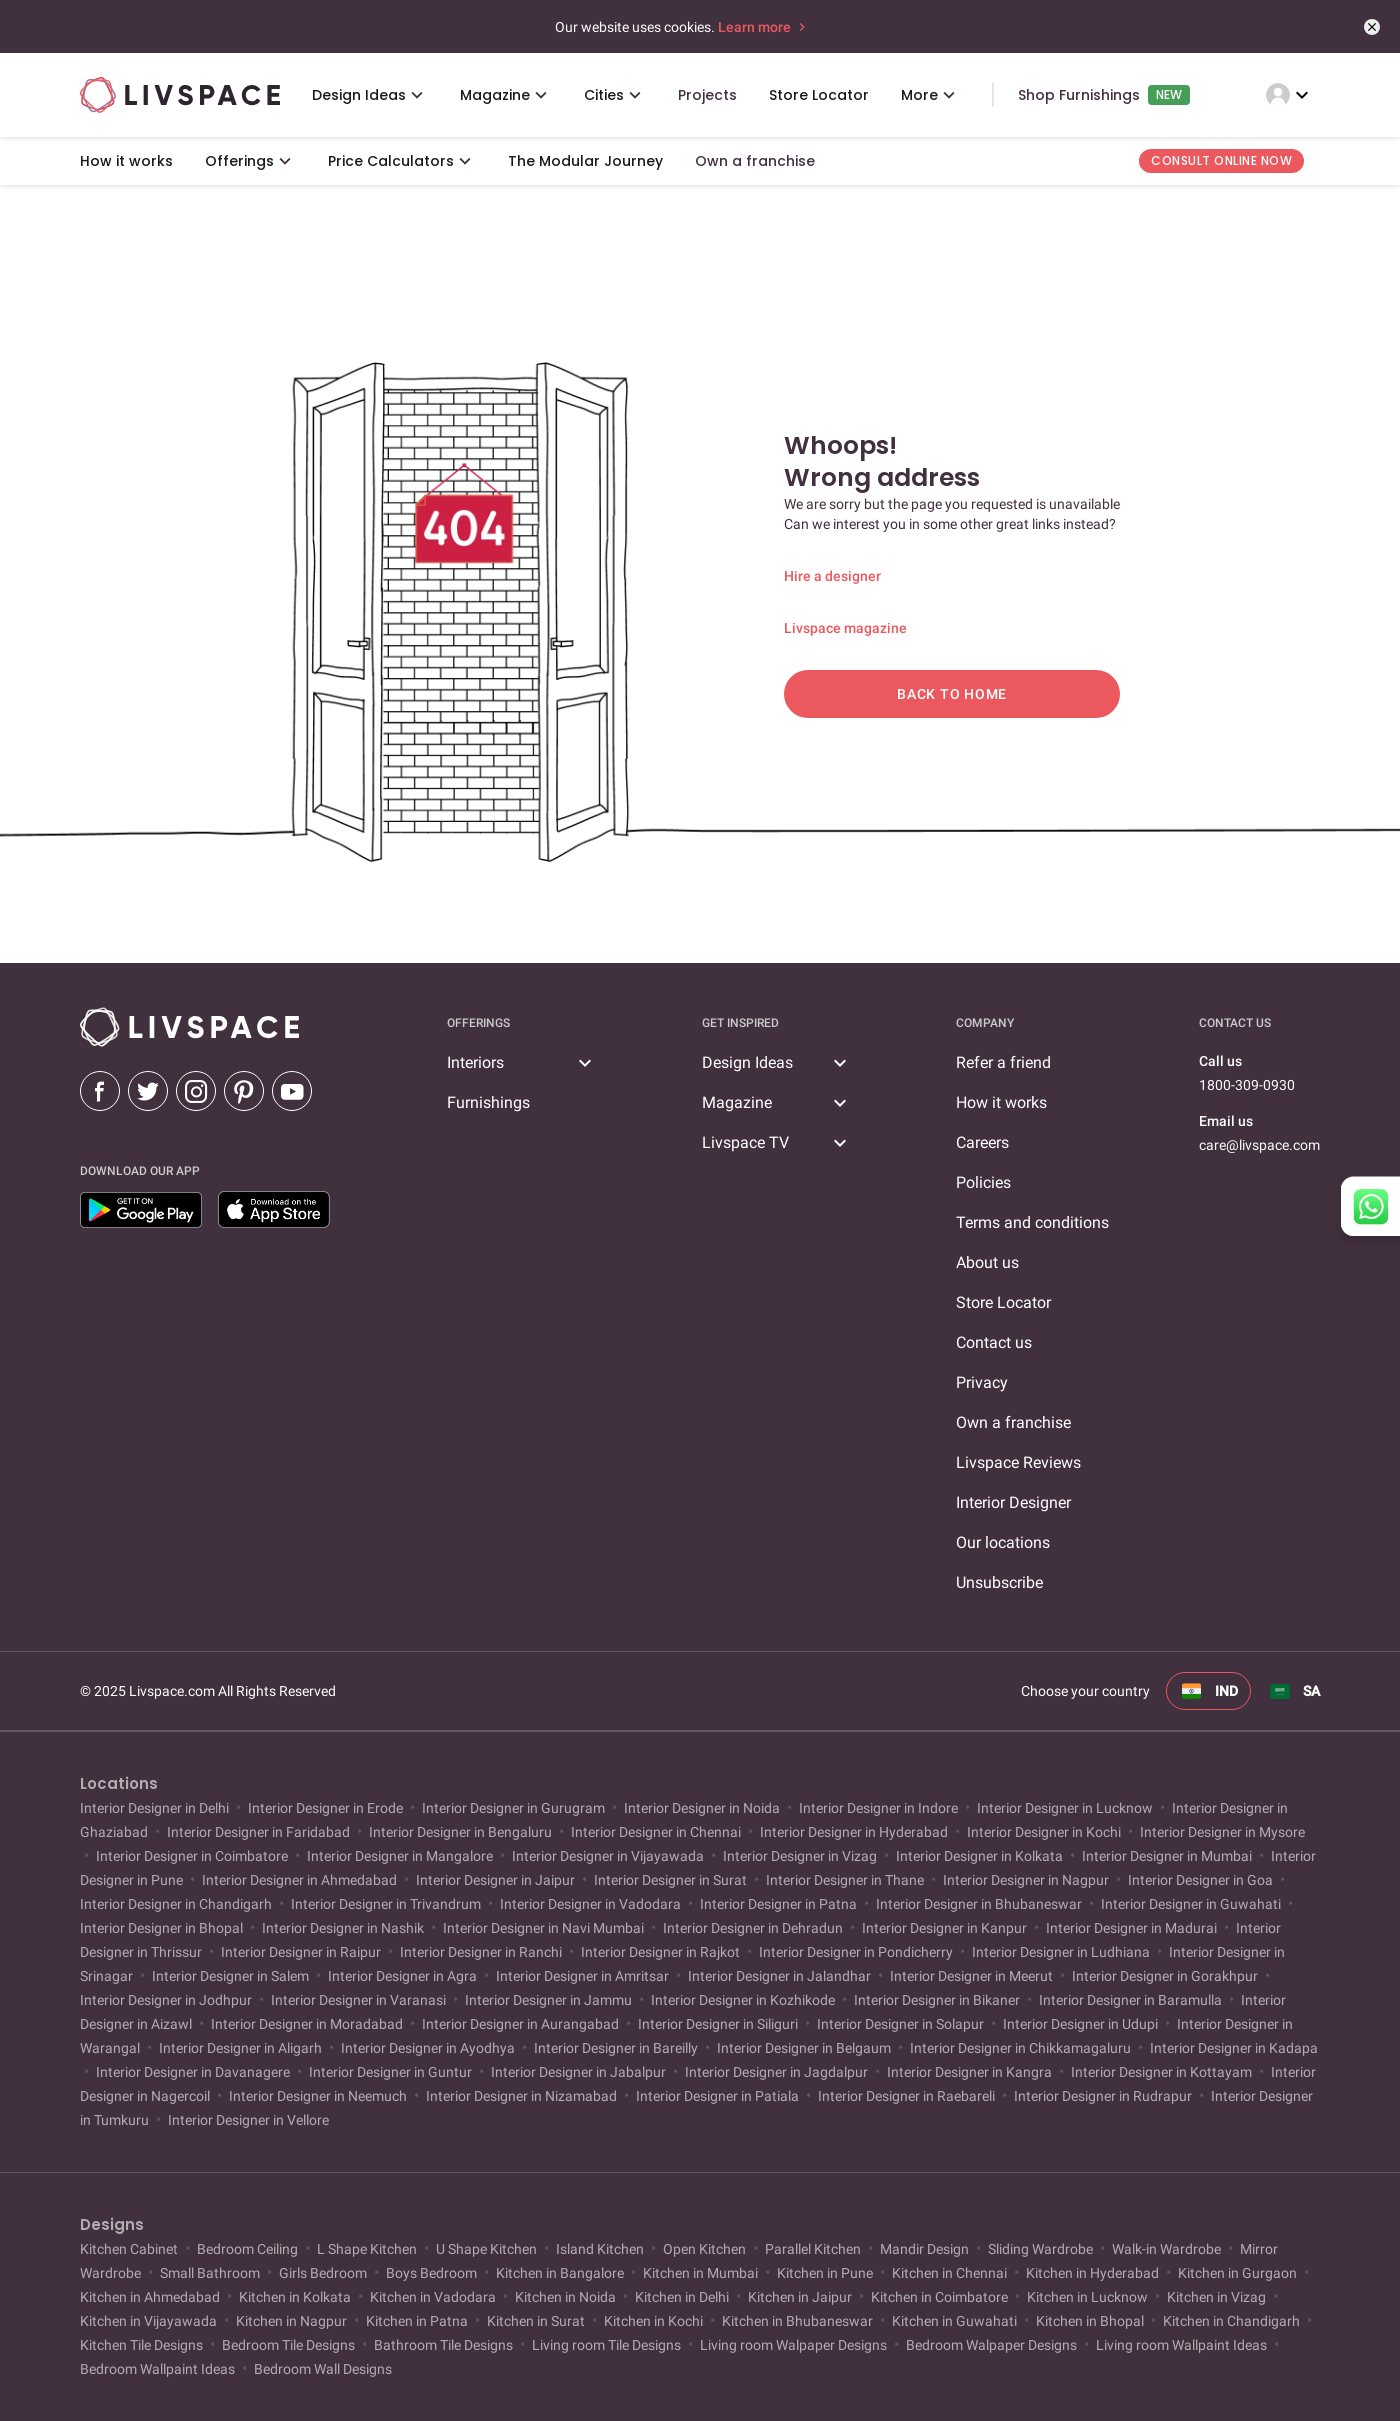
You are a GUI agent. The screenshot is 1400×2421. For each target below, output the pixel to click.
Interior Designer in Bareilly (616, 2048)
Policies (983, 1182)
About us (987, 1262)
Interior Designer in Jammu (548, 2000)
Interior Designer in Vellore (247, 2120)
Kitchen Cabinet (130, 2249)
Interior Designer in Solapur (900, 2024)
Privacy (982, 1382)
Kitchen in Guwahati (954, 2321)
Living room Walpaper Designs (793, 2345)
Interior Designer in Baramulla (1130, 2000)
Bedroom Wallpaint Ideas (159, 2369)
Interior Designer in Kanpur (944, 1928)
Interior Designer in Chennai (656, 1832)
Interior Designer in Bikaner (937, 2000)
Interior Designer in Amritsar (582, 1976)
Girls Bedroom (323, 2273)
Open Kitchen (704, 2249)
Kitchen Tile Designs (143, 2345)
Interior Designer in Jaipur (495, 1880)
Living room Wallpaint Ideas (1181, 2345)
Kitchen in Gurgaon (1237, 2273)
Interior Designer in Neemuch (318, 2096)
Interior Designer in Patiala (717, 2096)
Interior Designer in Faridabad (258, 1832)
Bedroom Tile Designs (288, 2345)
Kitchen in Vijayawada (150, 2321)
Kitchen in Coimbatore (939, 2297)
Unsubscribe (999, 1582)
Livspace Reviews (1018, 1462)
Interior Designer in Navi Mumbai (543, 1928)
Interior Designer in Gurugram (513, 1808)
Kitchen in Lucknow (1087, 2297)
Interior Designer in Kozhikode (743, 2000)
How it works (1001, 1102)
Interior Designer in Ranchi (481, 1952)
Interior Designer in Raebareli (906, 2096)
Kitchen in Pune (825, 2273)
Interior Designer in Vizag (800, 1856)
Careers (982, 1142)
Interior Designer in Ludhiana (1061, 1952)
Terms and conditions (1032, 1222)
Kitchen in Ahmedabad (151, 2297)
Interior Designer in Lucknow (1065, 1808)
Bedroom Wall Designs (321, 2369)
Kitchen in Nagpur (291, 2321)
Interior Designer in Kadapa (1232, 2048)
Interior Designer (1013, 1502)
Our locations (1003, 1542)
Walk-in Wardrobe (1166, 2249)
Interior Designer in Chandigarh (177, 1904)
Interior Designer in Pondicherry (856, 1952)
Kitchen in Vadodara (433, 2297)
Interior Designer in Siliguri (718, 2024)
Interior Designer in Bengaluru (460, 1832)
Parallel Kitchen (813, 2249)
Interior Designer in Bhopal (163, 1928)
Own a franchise (1013, 1422)
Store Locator (1003, 1302)
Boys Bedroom (431, 2273)
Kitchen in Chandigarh (1231, 2321)
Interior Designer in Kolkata (979, 1856)
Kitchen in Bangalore (560, 2273)
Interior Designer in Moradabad (307, 2024)
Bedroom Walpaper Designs (991, 2345)
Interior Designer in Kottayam (1161, 2072)
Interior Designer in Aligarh (240, 2048)
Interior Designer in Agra (402, 1976)
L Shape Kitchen (367, 2249)
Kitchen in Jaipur (800, 2297)
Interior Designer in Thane (845, 1880)
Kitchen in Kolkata (295, 2297)
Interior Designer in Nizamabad (521, 2096)
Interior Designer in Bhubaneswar (979, 1904)
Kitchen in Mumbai (700, 2273)
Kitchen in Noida (565, 2297)
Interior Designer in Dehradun (753, 1928)
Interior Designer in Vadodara (590, 1904)
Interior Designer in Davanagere (193, 2072)
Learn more (764, 27)
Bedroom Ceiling (247, 2249)
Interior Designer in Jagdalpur (776, 2072)
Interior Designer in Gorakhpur (1165, 1976)
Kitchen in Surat (536, 2321)
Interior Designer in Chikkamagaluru (1020, 2048)
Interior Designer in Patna (778, 1904)
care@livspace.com (1259, 1145)
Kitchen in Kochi (653, 2321)
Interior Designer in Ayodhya (428, 2048)
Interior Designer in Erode (325, 1808)
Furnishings (488, 1102)
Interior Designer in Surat (670, 1880)
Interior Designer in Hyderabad (854, 1832)
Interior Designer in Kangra (969, 2072)
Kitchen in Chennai (949, 2273)
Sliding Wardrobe (1040, 2249)
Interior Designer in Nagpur (1026, 1880)
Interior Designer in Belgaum (804, 2048)
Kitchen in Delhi (682, 2297)
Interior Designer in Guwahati (1191, 1904)
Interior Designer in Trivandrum (386, 1904)
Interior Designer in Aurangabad (520, 2024)
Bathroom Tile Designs (443, 2345)
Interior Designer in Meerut (971, 1976)
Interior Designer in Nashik (343, 1928)
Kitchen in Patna (417, 2321)
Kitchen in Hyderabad (1092, 2273)
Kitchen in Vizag (1216, 2297)
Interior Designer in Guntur (390, 2072)
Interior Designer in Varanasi (358, 2000)
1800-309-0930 (1247, 1085)
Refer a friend (1003, 1062)
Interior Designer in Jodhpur (167, 2000)
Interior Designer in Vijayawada (608, 1856)
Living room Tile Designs (606, 2345)
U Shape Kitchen (486, 2249)
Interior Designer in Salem (230, 1976)
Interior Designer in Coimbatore (192, 1856)
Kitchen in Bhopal (1090, 2321)
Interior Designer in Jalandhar (779, 1976)
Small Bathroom (210, 2273)
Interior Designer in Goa (1200, 1880)
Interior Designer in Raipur (301, 1952)
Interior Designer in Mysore (1221, 1832)
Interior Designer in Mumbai (1167, 1856)
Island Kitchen (600, 2249)
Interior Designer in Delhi (156, 1808)
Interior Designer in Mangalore (400, 1856)
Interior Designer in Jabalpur (578, 2072)
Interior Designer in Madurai (1131, 1928)
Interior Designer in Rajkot (660, 1952)
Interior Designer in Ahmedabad (299, 1880)
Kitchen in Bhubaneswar (797, 2321)
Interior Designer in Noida (702, 1808)
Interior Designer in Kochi (1044, 1832)
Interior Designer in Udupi (1080, 2024)
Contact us (994, 1342)
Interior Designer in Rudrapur (1103, 2096)
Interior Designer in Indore (878, 1808)
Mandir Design (924, 2249)
